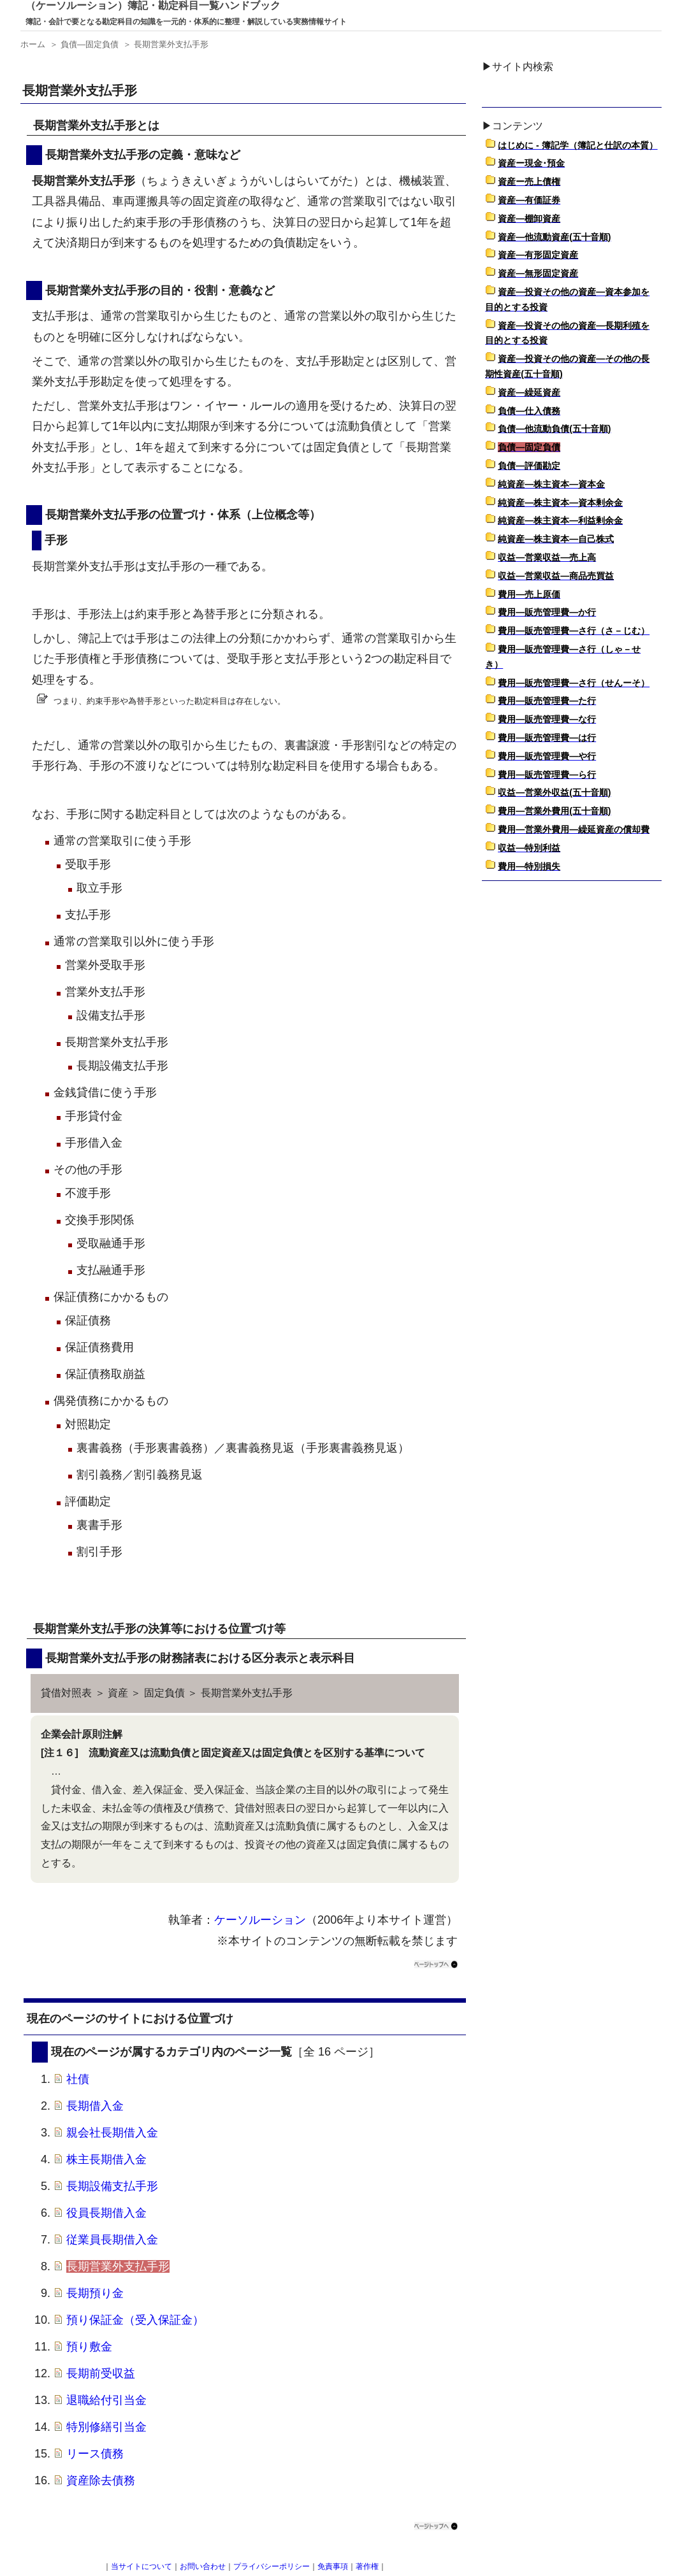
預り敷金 (89, 2346)
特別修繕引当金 (106, 2427)
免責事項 (332, 2566)
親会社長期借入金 (112, 2132)
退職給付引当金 (106, 2400)
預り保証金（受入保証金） (135, 2320)
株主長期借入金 (106, 2159)
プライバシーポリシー (271, 2566)
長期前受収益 (100, 2373)
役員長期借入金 (106, 2213)
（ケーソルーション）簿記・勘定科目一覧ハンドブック (152, 5)
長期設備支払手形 (112, 2186)
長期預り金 (95, 2293)
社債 (77, 2079)
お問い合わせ (203, 2566)
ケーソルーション (260, 1920)
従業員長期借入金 (112, 2239)
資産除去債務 (100, 2480)
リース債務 (95, 2453)
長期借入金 (95, 2106)
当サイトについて (141, 2566)
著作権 (367, 2566)
